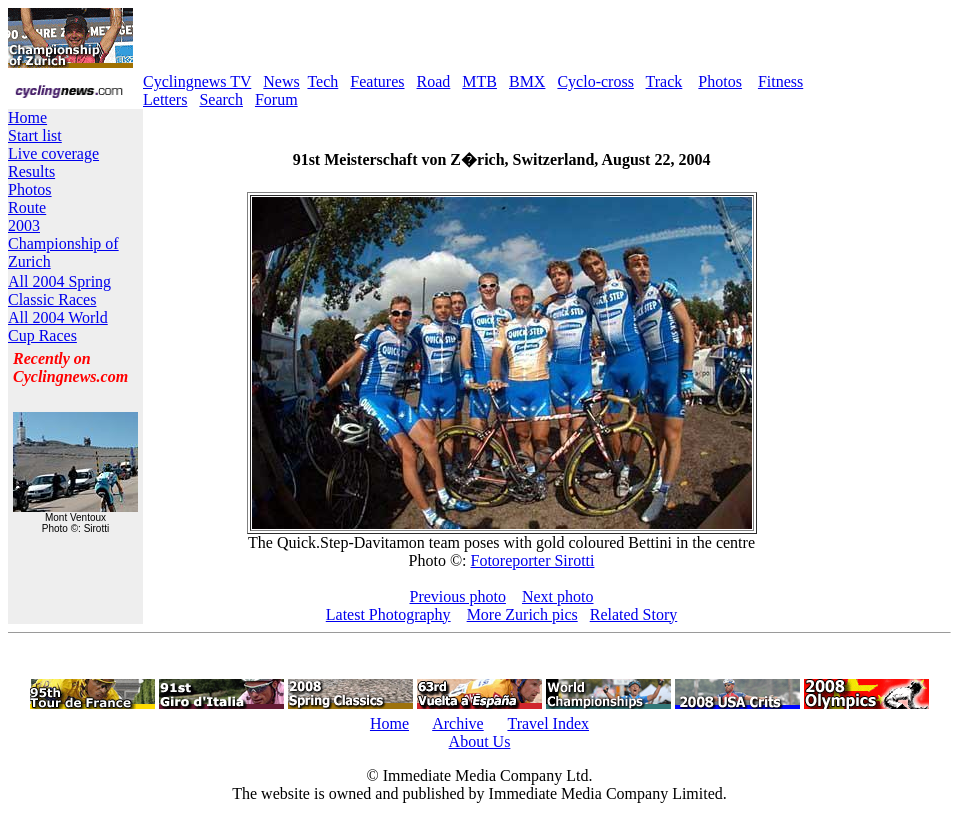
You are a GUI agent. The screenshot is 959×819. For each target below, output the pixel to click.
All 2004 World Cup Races (58, 326)
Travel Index (548, 723)
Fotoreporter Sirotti (532, 560)
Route (27, 207)
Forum (276, 99)
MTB (479, 81)
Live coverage (53, 153)
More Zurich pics (522, 614)
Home (27, 117)
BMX (527, 81)
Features (377, 81)
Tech (322, 81)
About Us (480, 741)
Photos (720, 81)
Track (664, 81)
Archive (458, 723)
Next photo (558, 596)
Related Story (634, 614)
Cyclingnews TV (197, 81)
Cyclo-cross (595, 81)
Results (31, 171)
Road (434, 81)
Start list (35, 135)
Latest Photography (388, 614)
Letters (165, 99)
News (281, 81)
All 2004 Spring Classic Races (59, 290)
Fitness (780, 81)
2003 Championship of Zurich (63, 243)
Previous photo (458, 596)
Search (221, 99)
